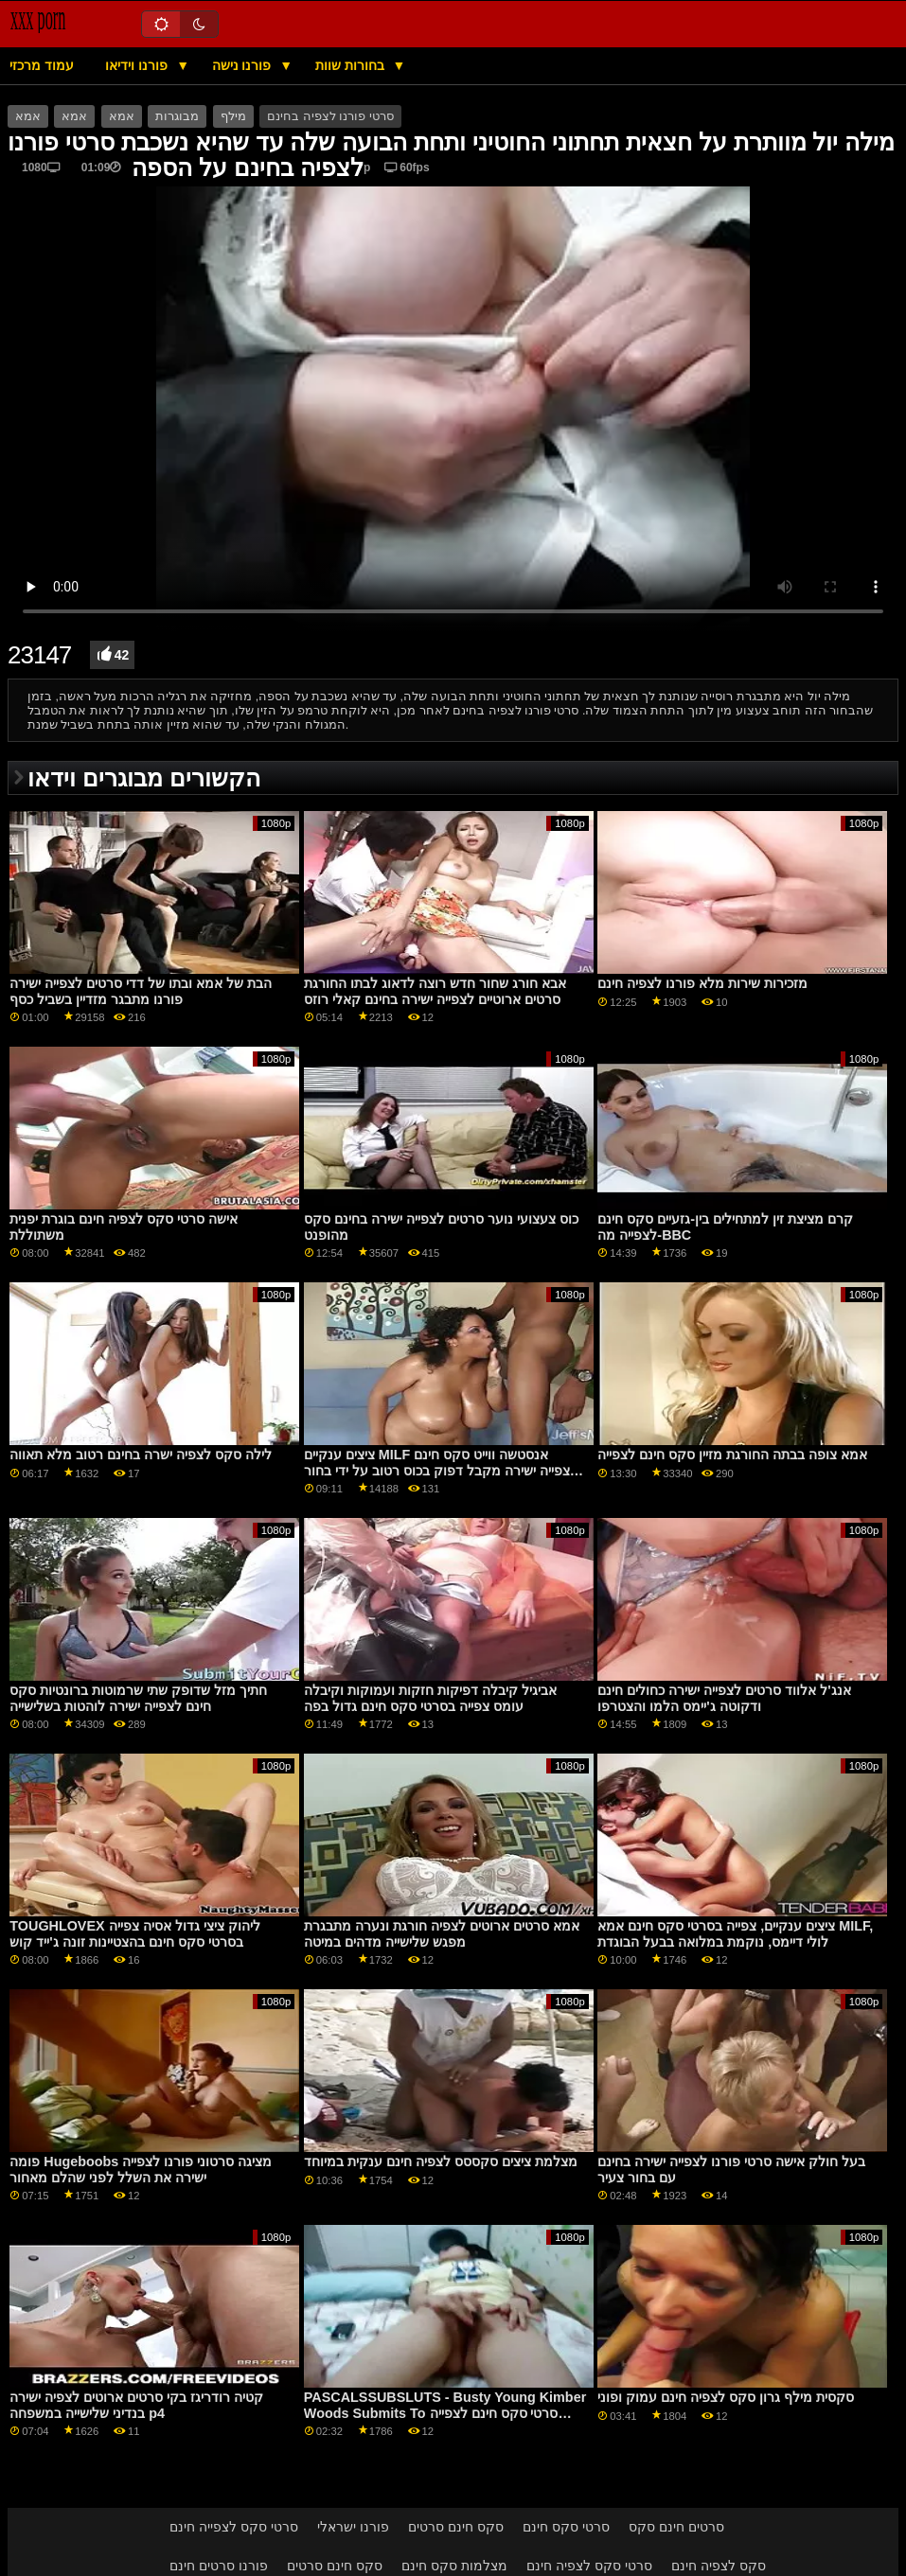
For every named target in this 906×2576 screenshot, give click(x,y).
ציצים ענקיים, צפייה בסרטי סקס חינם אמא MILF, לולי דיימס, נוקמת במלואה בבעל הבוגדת (735, 1934)
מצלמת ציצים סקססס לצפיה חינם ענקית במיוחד (440, 2161)
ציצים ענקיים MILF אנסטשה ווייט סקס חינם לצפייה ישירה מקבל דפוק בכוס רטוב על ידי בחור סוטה (440, 1470)
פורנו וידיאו (138, 65)
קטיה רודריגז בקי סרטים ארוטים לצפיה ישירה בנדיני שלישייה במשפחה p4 (136, 2405)
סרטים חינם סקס (676, 2526)
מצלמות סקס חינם (454, 2565)
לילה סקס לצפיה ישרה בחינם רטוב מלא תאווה (140, 1454)
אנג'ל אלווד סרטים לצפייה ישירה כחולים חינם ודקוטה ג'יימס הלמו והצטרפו (723, 1698)
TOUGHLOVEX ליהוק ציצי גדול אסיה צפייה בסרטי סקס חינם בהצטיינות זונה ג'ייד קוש (134, 1934)
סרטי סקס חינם (566, 2526)
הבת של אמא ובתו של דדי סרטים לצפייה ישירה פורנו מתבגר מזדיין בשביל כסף (140, 991)
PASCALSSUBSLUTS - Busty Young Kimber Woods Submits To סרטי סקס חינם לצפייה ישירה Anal (445, 2413)
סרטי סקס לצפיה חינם (589, 2565)
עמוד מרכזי (41, 65)
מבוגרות (177, 116)
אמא (28, 116)
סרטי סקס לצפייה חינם (233, 2526)
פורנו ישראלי (353, 2526)
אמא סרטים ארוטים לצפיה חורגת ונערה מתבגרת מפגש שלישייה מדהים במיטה (441, 1934)
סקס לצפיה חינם (718, 2565)
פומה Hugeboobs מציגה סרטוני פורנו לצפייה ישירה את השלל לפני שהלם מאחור (140, 2169)
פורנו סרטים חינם (218, 2565)
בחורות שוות (351, 65)
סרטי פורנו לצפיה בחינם (330, 116)
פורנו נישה (243, 65)
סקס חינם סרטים (456, 2526)
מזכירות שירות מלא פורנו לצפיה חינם (702, 983)
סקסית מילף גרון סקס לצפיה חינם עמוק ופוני (725, 2397)
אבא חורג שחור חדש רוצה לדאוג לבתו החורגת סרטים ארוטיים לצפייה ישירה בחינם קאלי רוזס (435, 991)
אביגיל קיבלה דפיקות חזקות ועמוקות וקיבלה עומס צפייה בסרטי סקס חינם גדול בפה (430, 1698)
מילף (233, 116)
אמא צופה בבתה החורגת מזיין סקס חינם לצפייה (732, 1454)
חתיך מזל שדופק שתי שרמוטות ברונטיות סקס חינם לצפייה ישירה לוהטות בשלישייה (138, 1698)
